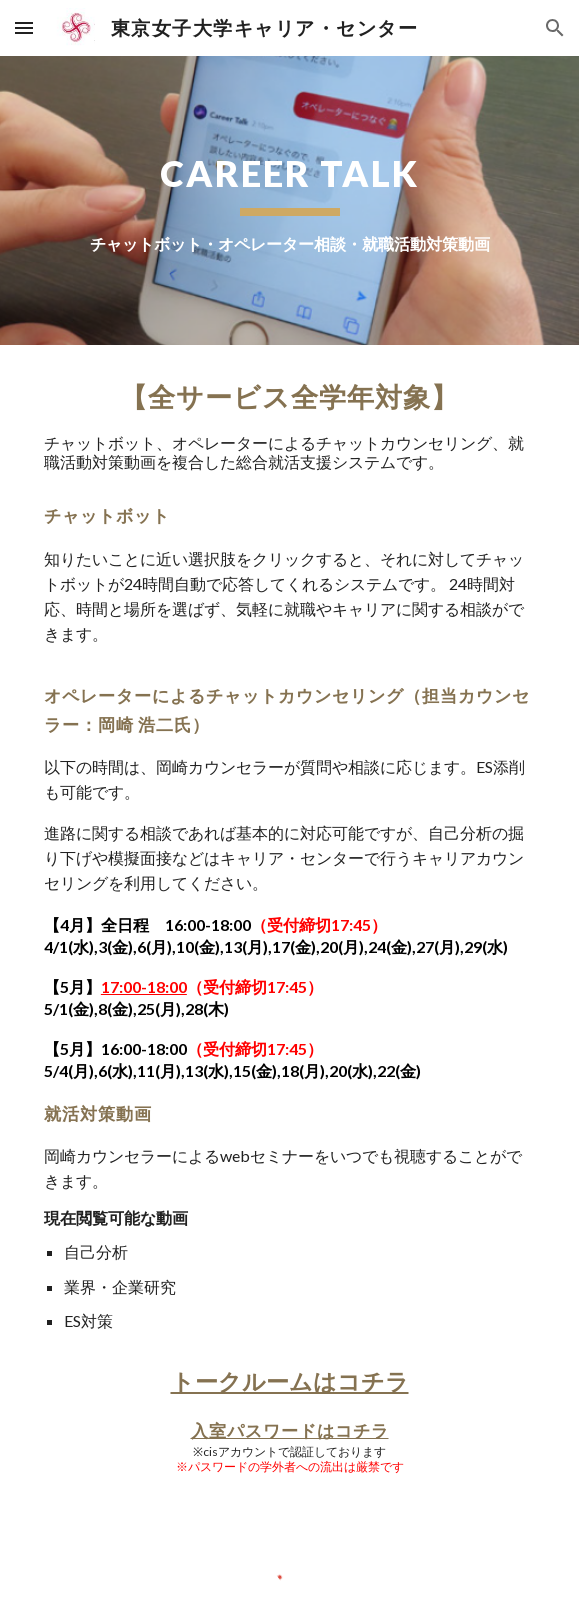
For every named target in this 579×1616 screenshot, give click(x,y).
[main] (289, 200)
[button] (24, 27)
